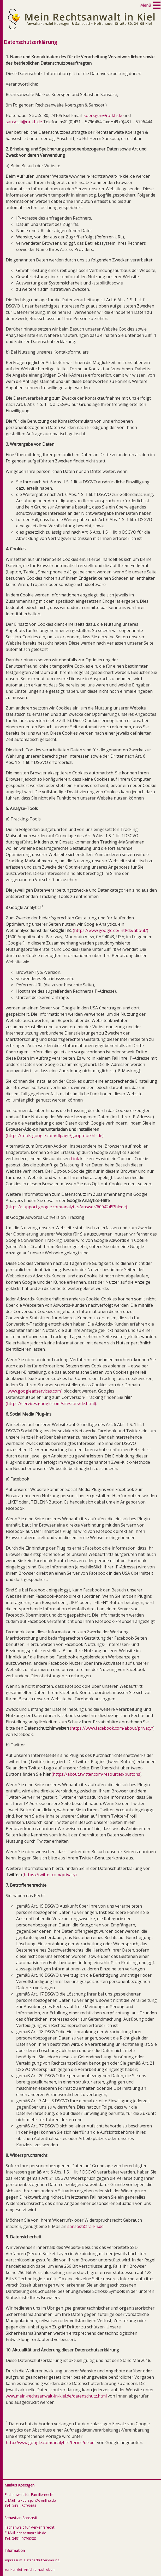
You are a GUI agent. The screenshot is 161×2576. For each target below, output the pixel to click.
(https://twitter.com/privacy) (49, 1874)
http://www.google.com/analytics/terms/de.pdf (51, 2442)
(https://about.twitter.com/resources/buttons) (96, 1774)
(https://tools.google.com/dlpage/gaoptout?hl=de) (55, 1135)
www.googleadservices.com (34, 1391)
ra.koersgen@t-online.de (36, 2500)
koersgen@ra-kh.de (103, 115)
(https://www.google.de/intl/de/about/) (110, 930)
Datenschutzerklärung (41, 2560)
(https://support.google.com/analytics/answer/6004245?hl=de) (66, 1207)
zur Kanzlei (13, 2569)
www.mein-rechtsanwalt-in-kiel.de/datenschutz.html (56, 2396)
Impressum (13, 2560)
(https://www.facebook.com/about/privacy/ (111, 1728)
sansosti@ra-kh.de (24, 122)
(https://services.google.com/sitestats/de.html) (51, 1403)
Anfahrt (30, 2569)
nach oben (46, 2569)
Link (75, 1158)
